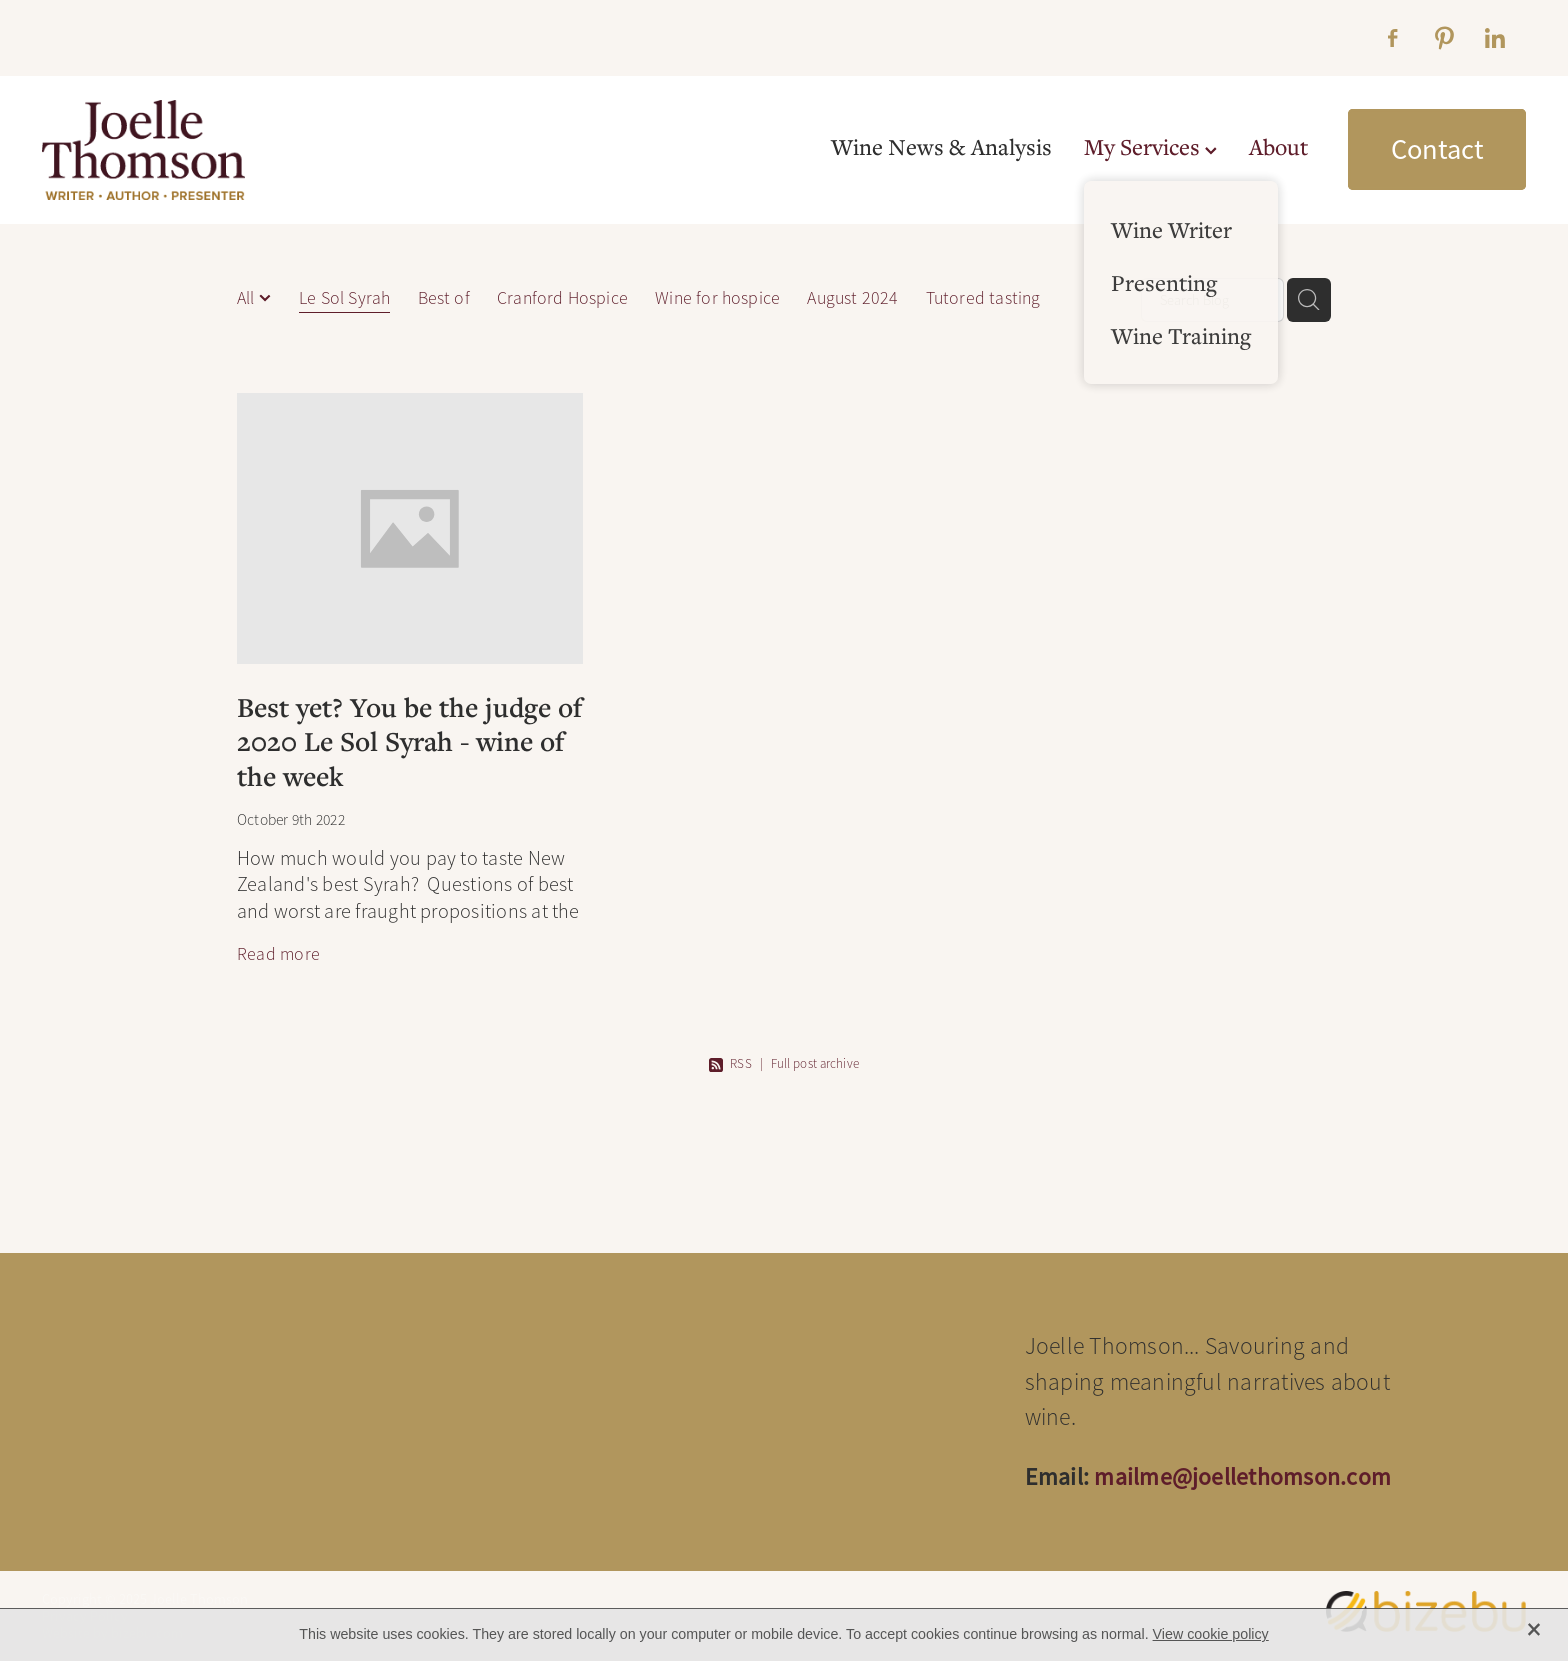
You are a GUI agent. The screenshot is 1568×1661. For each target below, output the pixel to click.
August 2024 (852, 298)
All (248, 298)
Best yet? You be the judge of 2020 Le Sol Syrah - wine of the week (409, 741)
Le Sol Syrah (344, 298)
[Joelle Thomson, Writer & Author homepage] (190, 150)
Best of (444, 298)
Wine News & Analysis (941, 146)
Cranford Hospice (562, 298)
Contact (1437, 149)
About (1278, 146)
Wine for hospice (717, 298)
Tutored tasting (983, 298)
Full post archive (815, 1064)
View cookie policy (1211, 1634)
